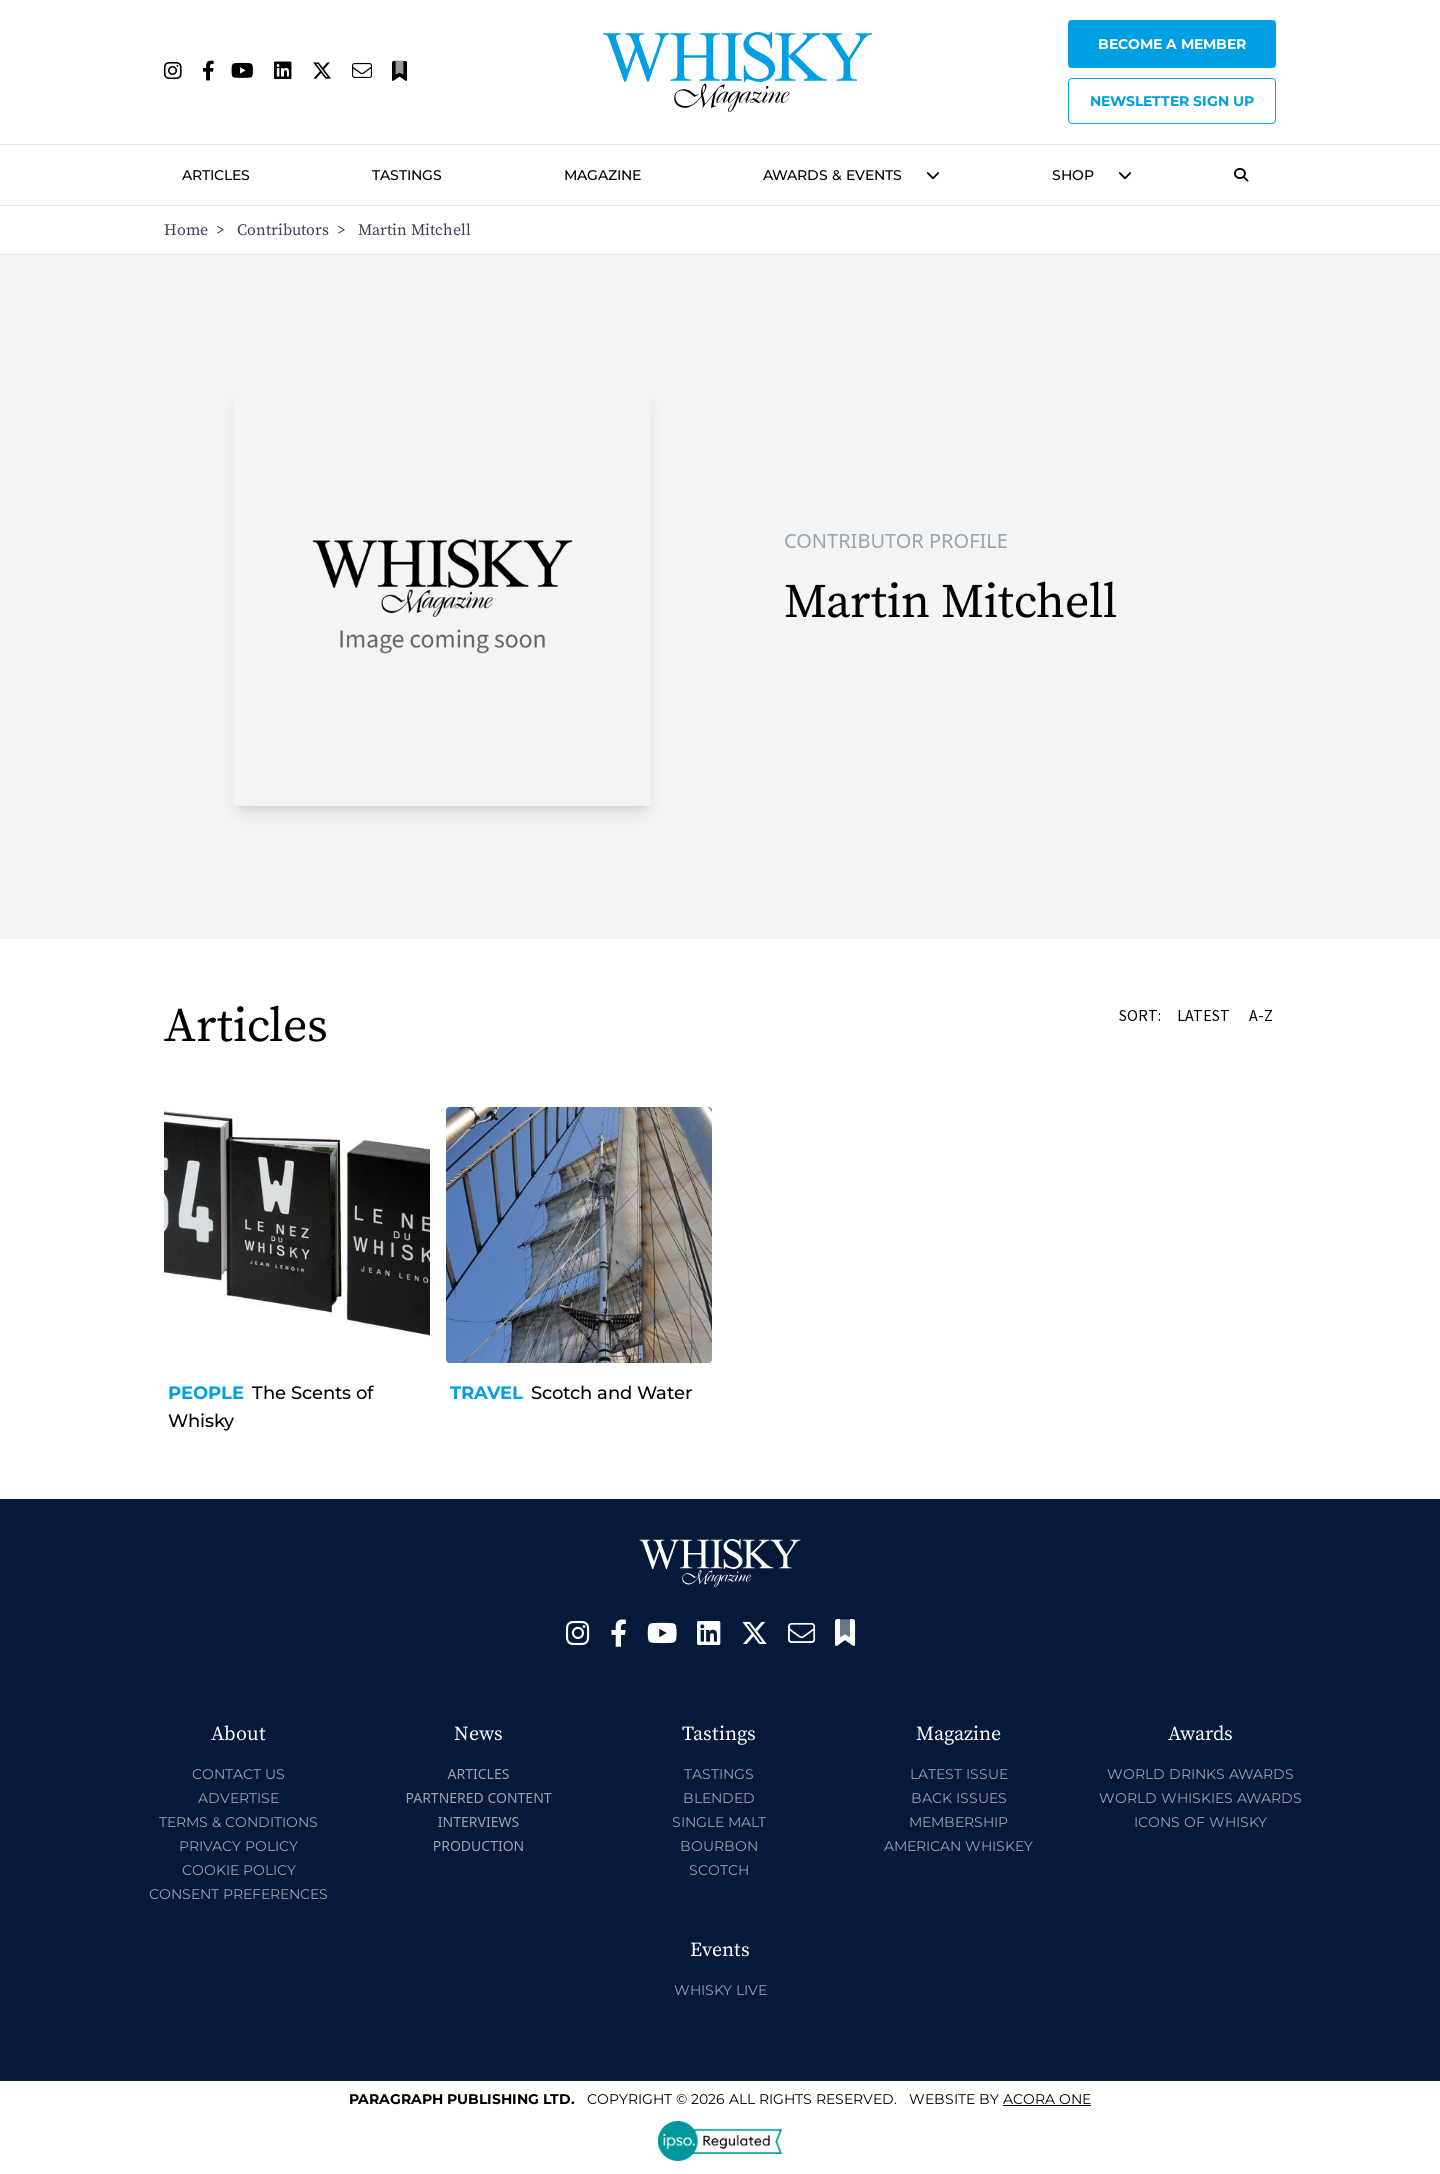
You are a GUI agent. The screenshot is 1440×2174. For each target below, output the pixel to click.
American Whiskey (958, 1846)
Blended (719, 1798)
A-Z (1262, 1015)
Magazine (602, 175)
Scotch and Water (611, 1393)
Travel (486, 1393)
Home (186, 230)
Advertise (238, 1798)
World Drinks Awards (1200, 1774)
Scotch (719, 1870)
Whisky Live (720, 1990)
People (206, 1393)
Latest (1205, 1015)
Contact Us (238, 1774)
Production (479, 1845)
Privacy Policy (238, 1846)
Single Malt (719, 1822)
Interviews (478, 1821)
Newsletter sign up (1172, 101)
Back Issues (959, 1798)
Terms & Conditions (238, 1822)
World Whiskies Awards (1200, 1798)
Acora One (1047, 2099)
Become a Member (1172, 44)
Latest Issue (959, 1774)
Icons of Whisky (1200, 1822)
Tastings (407, 175)
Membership (958, 1822)
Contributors (283, 230)
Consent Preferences (238, 1894)
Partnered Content (478, 1797)
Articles (216, 175)
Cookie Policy (239, 1870)
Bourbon (719, 1846)
